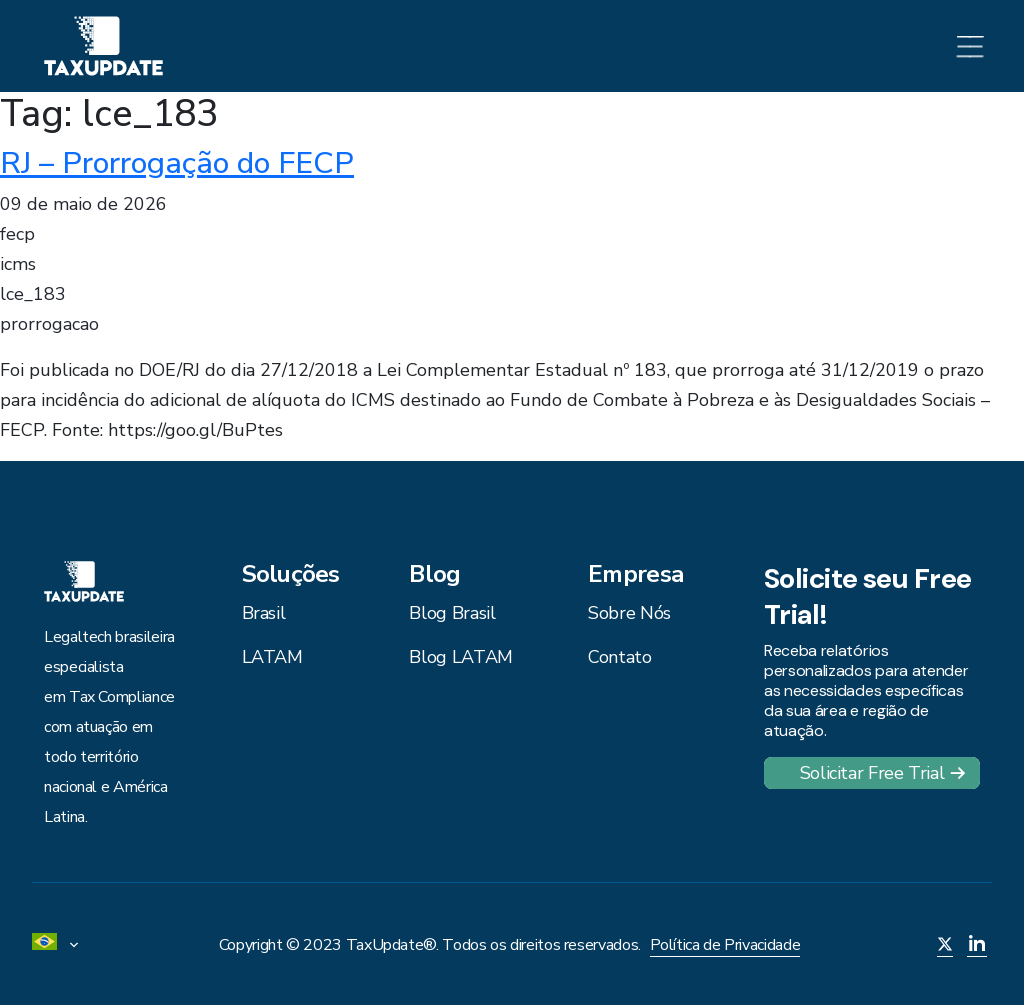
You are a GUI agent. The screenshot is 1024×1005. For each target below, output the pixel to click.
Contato (619, 657)
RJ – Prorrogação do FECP (177, 163)
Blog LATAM (460, 657)
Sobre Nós (629, 613)
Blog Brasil (452, 613)
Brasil (264, 613)
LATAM (272, 657)
